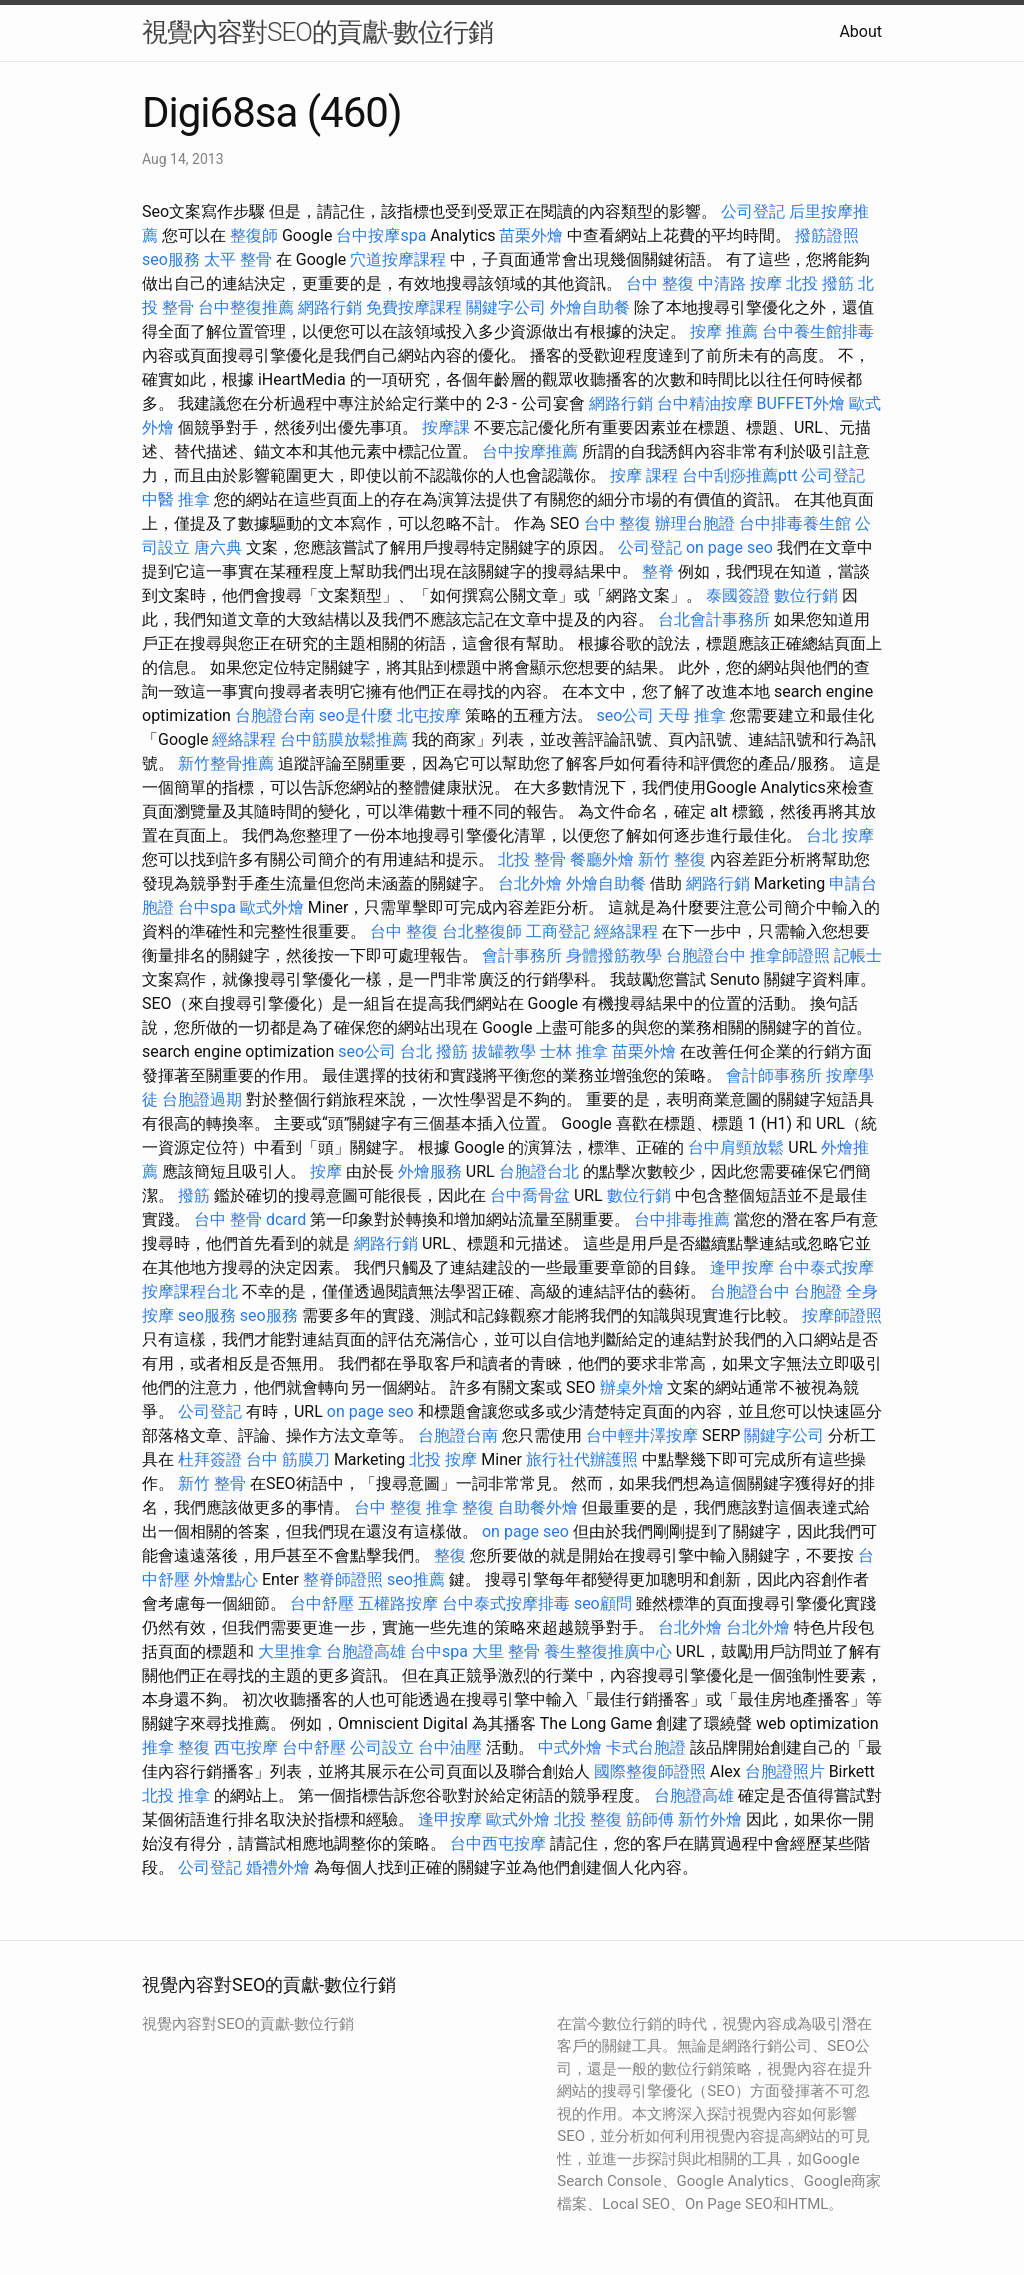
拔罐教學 (504, 1051)
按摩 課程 (644, 475)
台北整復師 (482, 931)
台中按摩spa (381, 235)
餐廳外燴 (602, 859)
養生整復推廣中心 (608, 1651)
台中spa (207, 907)
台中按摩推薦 (530, 451)
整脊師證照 (343, 1579)
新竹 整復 (672, 859)
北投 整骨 (532, 859)
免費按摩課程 (414, 307)
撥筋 (194, 1195)
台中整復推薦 (246, 307)
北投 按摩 (443, 1459)
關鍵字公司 (506, 307)
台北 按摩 (840, 835)
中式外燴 (570, 1747)
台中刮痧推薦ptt (739, 475)
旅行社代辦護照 (582, 1459)
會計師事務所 (774, 1075)
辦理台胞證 (695, 523)
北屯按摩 (429, 715)
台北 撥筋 (434, 1051)
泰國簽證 (738, 595)
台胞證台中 (706, 955)
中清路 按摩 (740, 283)
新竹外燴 (710, 1819)
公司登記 (753, 211)
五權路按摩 (398, 1603)
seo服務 (171, 259)
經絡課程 (244, 739)
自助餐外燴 (538, 1507)
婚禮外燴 (278, 1867)
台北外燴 (530, 883)
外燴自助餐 (590, 307)
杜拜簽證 (210, 1459)
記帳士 (858, 955)
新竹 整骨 (212, 1483)
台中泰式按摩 (826, 1267)
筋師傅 (650, 1819)
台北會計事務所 (714, 619)
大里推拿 (290, 1651)
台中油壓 (450, 1747)
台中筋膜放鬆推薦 (344, 739)
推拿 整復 (460, 1507)
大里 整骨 (506, 1651)
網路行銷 (330, 307)
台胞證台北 (539, 1171)
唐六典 (218, 547)
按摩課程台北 (190, 1291)
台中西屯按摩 (498, 1843)
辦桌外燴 (632, 1387)
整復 (450, 1555)
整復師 (254, 235)
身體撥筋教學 (614, 955)
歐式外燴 (272, 907)
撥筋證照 (827, 235)
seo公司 (626, 715)
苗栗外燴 (531, 235)
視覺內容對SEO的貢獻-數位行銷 (317, 32)
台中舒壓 (322, 1603)
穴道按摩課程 (398, 259)
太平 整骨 (238, 259)
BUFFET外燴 (801, 403)
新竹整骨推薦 (226, 763)
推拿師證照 (790, 955)
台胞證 (818, 1291)
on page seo (729, 547)
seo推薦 (416, 1579)
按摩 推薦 (724, 331)
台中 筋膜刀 (288, 1459)
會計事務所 (522, 955)
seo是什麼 (356, 715)
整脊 (658, 571)
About (860, 31)
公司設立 (382, 1747)
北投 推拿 (176, 1795)
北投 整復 (588, 1819)
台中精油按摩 (705, 403)
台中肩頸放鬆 (736, 1147)
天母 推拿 (692, 715)
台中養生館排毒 (818, 331)
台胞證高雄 (366, 1651)
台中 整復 (660, 283)
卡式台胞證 (646, 1747)
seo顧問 (603, 1603)
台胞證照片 (785, 1771)
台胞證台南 (275, 715)
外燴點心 (226, 1579)
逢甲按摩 (742, 1267)
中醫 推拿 (176, 499)
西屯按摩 (246, 1747)
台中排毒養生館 (795, 523)
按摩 (326, 1171)
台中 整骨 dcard (250, 1219)
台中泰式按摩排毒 (506, 1603)
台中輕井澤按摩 (642, 1435)
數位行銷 (806, 595)
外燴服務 (430, 1171)
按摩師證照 (842, 1315)
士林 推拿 (574, 1051)
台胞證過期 (202, 1099)
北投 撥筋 (820, 283)
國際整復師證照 (650, 1771)
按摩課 (446, 427)
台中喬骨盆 (530, 1195)
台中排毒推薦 (682, 1219)
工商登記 (558, 931)
